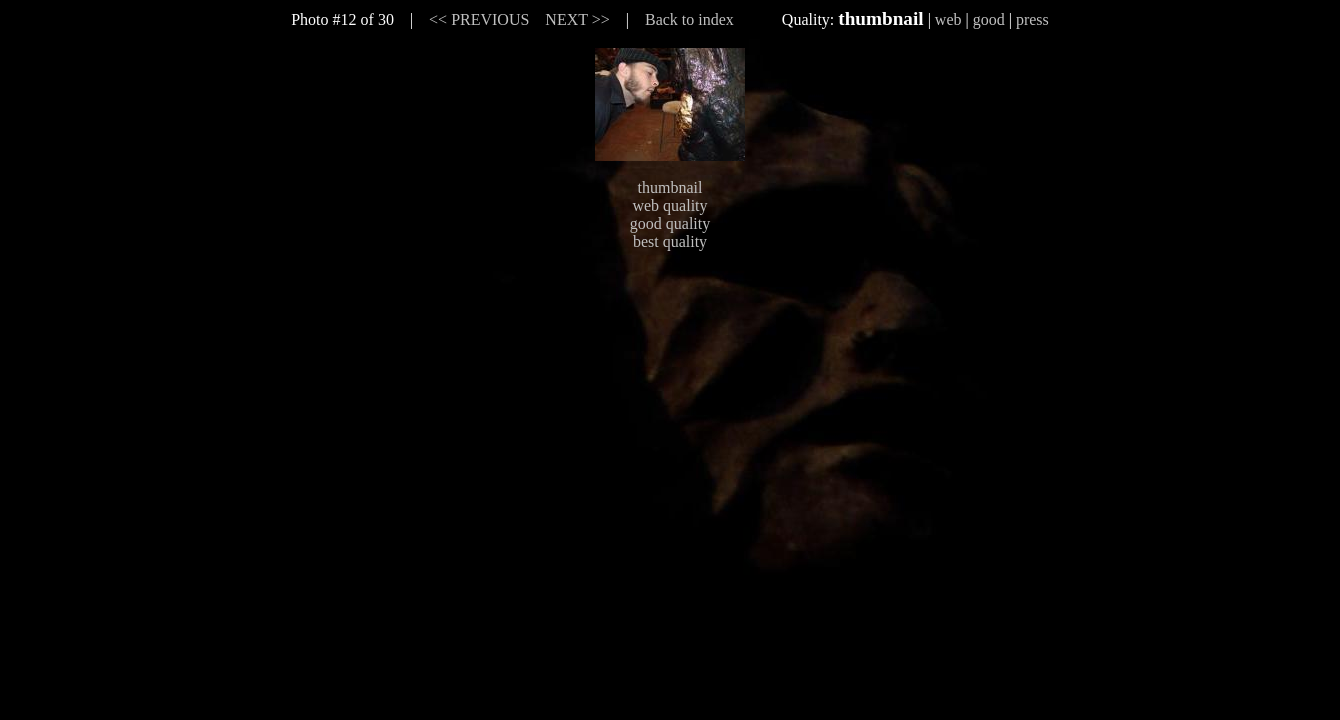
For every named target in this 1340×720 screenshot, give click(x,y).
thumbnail (670, 187)
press (1032, 19)
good (989, 19)
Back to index (689, 19)
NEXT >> (577, 19)
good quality (670, 223)
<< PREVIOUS (479, 19)
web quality (669, 205)
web (948, 19)
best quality (670, 241)
